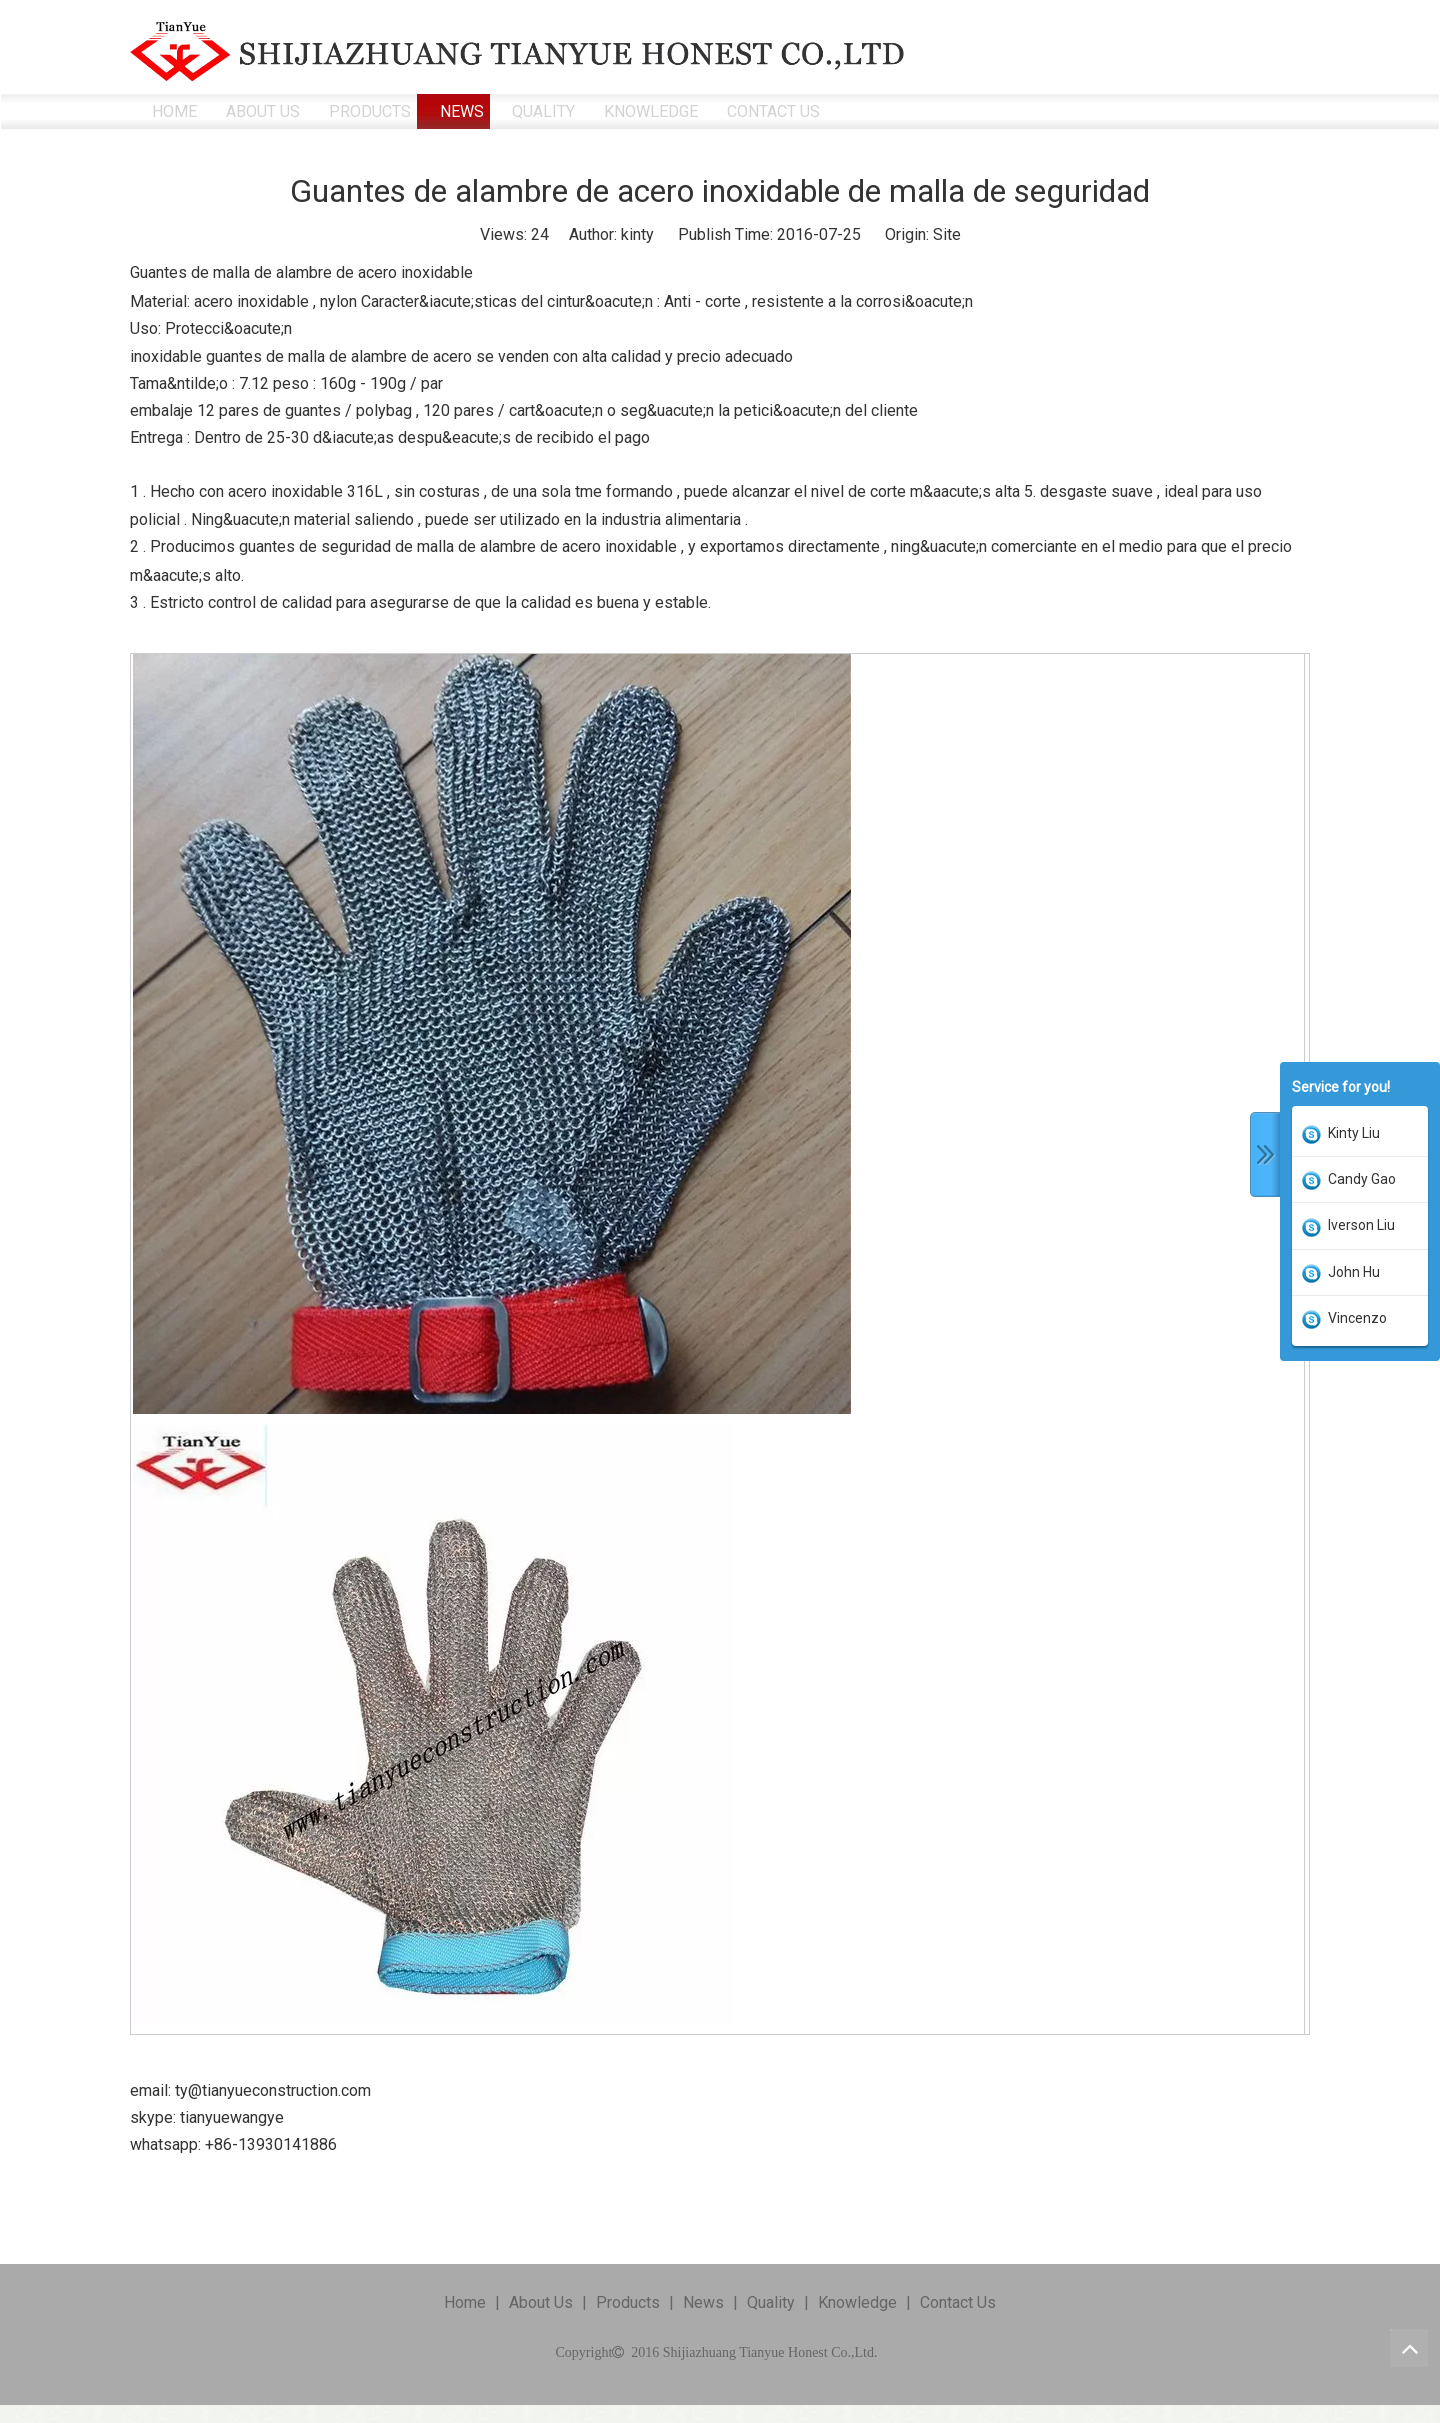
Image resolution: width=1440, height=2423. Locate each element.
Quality (771, 2302)
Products (628, 2302)
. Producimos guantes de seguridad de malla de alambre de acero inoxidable (410, 546)
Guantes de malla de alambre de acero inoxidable (301, 272)
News (703, 2302)
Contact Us (958, 2302)
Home (465, 2302)
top (1409, 2348)
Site (947, 234)
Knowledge (857, 2302)
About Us (541, 2302)
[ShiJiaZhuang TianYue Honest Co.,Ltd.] (517, 51)
